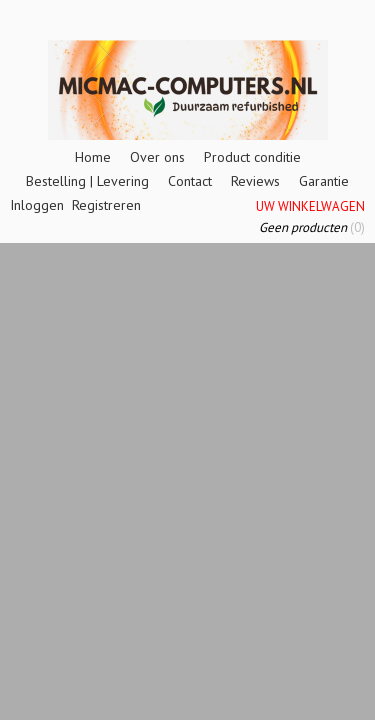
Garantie (324, 181)
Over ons (157, 157)
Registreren (106, 205)
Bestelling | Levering (87, 181)
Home (93, 157)
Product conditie (252, 157)
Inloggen (37, 205)
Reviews (255, 181)
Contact (190, 181)
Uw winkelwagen (310, 206)
